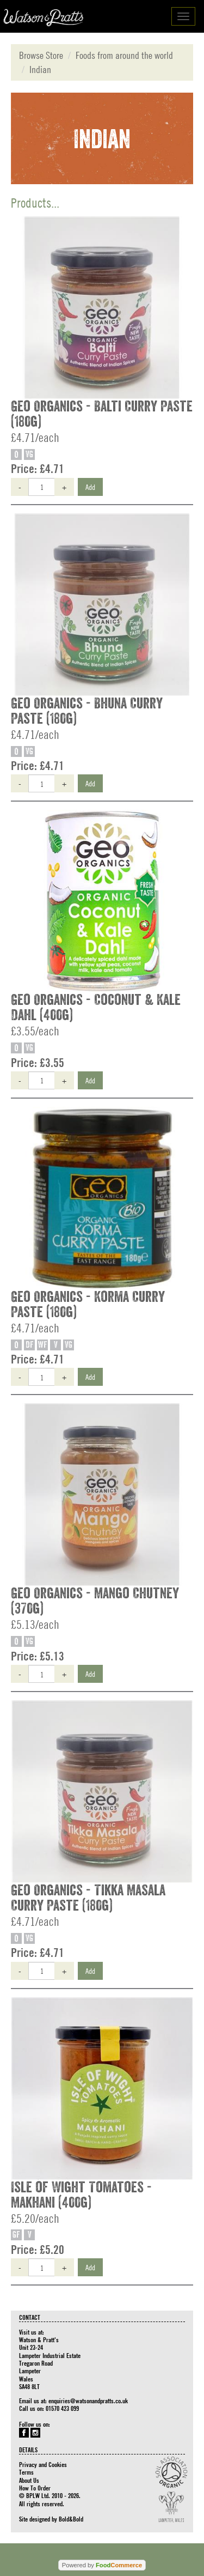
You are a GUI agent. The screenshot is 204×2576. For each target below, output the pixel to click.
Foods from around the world (124, 55)
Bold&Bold (71, 2518)
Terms (26, 2472)
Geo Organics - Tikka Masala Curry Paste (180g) (88, 1898)
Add (90, 487)
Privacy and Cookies (43, 2464)
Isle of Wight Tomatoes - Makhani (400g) (81, 2195)
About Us (29, 2480)
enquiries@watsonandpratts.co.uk (88, 2400)
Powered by (102, 2565)
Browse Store (41, 55)
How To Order (35, 2487)
